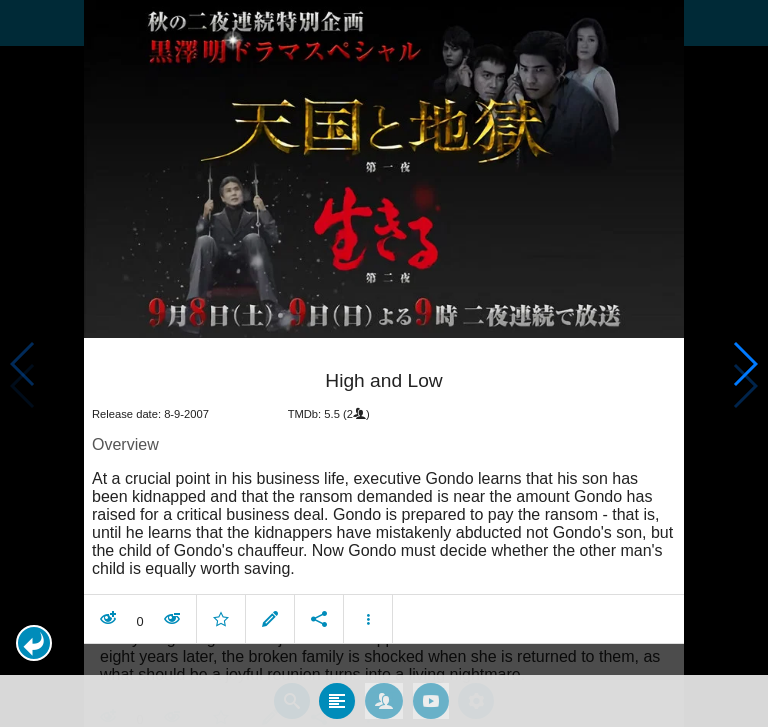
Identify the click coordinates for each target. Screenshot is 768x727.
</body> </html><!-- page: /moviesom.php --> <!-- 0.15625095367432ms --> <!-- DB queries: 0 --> (384, 363)
